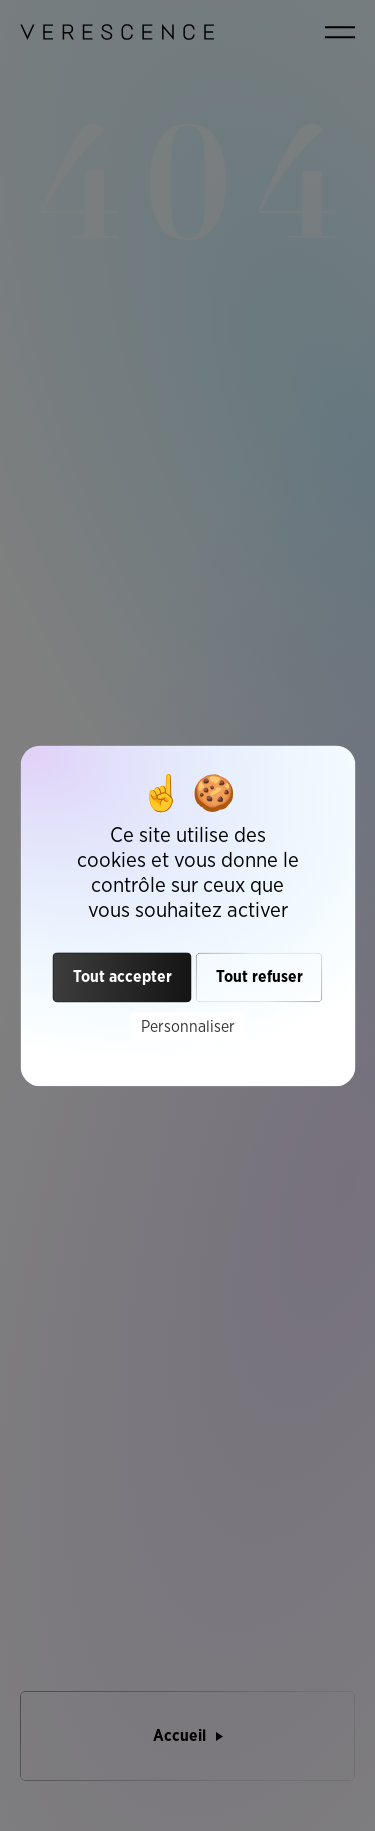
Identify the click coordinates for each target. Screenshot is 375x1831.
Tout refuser (259, 976)
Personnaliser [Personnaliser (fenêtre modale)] (188, 1026)
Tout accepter (122, 976)
